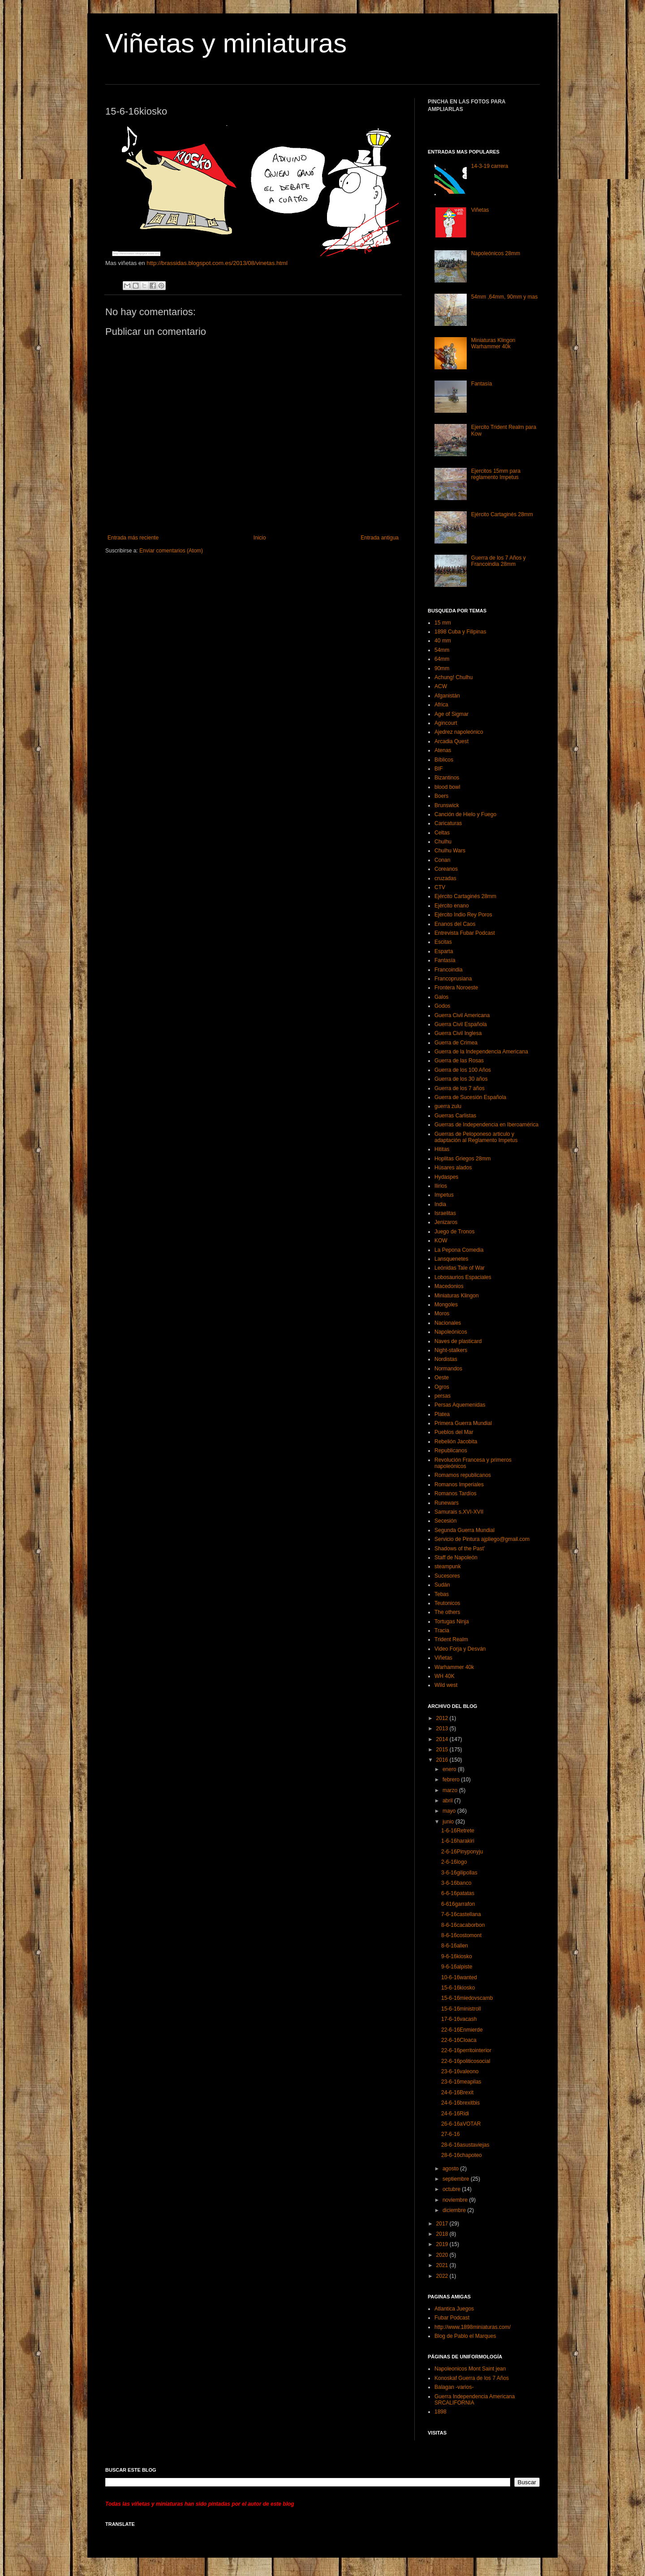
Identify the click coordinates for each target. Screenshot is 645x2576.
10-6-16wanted (459, 1977)
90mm (441, 668)
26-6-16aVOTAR (461, 2124)
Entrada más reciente (133, 538)
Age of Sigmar (451, 714)
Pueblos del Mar (453, 1432)
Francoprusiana (453, 979)
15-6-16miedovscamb (467, 1998)
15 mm (442, 623)
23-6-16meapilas (461, 2082)
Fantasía (481, 384)
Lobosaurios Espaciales (462, 1277)
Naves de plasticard (458, 1341)
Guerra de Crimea (455, 1043)
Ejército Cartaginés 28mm (502, 514)
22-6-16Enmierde (462, 2030)
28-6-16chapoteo (461, 2155)
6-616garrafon (458, 1904)
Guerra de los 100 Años (462, 1070)
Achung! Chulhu (453, 677)
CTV (439, 887)
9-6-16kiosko (456, 1956)
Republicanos (450, 1450)
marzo (451, 1790)
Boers (441, 796)
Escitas (443, 942)
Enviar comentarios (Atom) (171, 551)
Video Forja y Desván (460, 1649)
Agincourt (445, 723)
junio (449, 1822)
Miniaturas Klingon (456, 1295)
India (440, 1204)
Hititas (441, 1149)
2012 (443, 1718)
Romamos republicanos (462, 1475)
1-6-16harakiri (457, 1841)
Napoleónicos (450, 1332)
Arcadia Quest (451, 741)
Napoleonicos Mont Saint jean (470, 2369)
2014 (443, 1739)
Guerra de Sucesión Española (470, 1097)
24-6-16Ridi (455, 2113)
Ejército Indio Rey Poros (463, 914)
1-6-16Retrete (457, 1830)
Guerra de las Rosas (459, 1060)
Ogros (441, 1387)
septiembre (457, 2179)
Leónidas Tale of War (459, 1268)
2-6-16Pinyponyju (462, 1852)
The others (447, 1612)
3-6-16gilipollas (459, 1873)
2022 (443, 2276)
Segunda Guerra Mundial (464, 1530)
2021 (443, 2265)
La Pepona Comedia (458, 1250)
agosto (451, 2168)
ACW (440, 686)
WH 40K (444, 1676)
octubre (452, 2189)
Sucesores (447, 1576)
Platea (442, 1414)
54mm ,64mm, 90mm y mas (504, 297)
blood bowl (447, 787)
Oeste (441, 1377)
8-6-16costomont (461, 1935)
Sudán (442, 1585)
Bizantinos (446, 778)
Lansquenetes (451, 1259)
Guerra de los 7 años (459, 1088)
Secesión (445, 1521)
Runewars (446, 1503)
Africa (441, 705)
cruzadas (445, 878)
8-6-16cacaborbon (463, 1925)
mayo (450, 1811)
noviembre (456, 2200)
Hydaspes (446, 1177)
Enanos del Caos (454, 924)
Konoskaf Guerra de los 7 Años (471, 2378)
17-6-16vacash (459, 2019)
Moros (441, 1313)
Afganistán (447, 696)
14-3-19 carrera (489, 166)
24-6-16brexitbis (460, 2103)
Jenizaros (445, 1222)
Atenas (442, 750)
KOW (440, 1240)
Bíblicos (443, 760)
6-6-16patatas (457, 1893)
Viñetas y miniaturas (226, 43)
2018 (443, 2234)
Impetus (444, 1195)
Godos (442, 1006)
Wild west (445, 1685)
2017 (443, 2224)
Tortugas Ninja (451, 1621)
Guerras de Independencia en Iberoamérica (486, 1124)
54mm (441, 650)
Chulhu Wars (449, 850)
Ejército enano (451, 906)
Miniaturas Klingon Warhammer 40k (493, 343)
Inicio (260, 538)
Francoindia (448, 970)
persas (442, 1396)
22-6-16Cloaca (459, 2040)
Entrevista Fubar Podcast (464, 933)
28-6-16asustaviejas (465, 2145)
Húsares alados (453, 1167)
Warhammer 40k (454, 1667)
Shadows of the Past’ (459, 1548)
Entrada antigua (380, 538)
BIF (438, 769)
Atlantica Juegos (454, 2309)
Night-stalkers (450, 1350)
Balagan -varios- (453, 2387)
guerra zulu (447, 1106)
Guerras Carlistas (455, 1116)
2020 (443, 2255)
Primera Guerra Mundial (463, 1423)
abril (448, 1800)
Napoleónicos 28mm (495, 253)
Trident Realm (451, 1639)
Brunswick (446, 805)
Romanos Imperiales (459, 1484)
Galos (441, 997)
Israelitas (445, 1213)
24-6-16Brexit (457, 2092)
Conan (442, 860)
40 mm (442, 641)
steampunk (447, 1566)
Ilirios (440, 1186)
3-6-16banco (456, 1883)
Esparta (443, 951)
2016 (443, 1760)
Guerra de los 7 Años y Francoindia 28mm (498, 561)
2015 (443, 1749)
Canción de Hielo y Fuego (465, 814)
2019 (443, 2244)
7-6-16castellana (461, 1914)
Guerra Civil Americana (462, 1015)
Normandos (448, 1368)
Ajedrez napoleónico (458, 732)
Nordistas (445, 1359)
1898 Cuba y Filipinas (460, 632)
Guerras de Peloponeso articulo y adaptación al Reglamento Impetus (475, 1137)
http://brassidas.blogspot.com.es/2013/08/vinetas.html (216, 263)
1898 (440, 2412)
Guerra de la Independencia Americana (481, 1051)
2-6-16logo (454, 1862)
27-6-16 (450, 2134)
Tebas (441, 1594)
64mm (441, 659)
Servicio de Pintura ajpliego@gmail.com (481, 1539)
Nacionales (447, 1323)
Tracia (441, 1630)
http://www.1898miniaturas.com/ (472, 2327)
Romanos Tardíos (455, 1493)
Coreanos (446, 869)
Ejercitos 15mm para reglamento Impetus (495, 474)
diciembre (455, 2210)
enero (450, 1769)
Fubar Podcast (451, 2318)
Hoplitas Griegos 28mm (462, 1158)
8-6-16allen (454, 1946)
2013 (443, 1728)
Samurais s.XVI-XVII (458, 1512)
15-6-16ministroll (461, 2009)
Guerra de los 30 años (461, 1079)
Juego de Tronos (454, 1231)
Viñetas (480, 210)
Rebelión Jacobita (455, 1441)
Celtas (442, 833)
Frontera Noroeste (456, 987)
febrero (452, 1779)
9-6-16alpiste (456, 1967)
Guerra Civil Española (460, 1024)
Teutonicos (447, 1603)
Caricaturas (448, 823)
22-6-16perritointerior (466, 2050)
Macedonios (449, 1286)
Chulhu (443, 842)
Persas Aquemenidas (459, 1405)
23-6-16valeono (459, 2071)
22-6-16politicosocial (465, 2061)
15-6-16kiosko (458, 1988)
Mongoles (446, 1304)
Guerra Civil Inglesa (458, 1033)
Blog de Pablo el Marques (465, 2336)
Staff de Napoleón (455, 1557)
